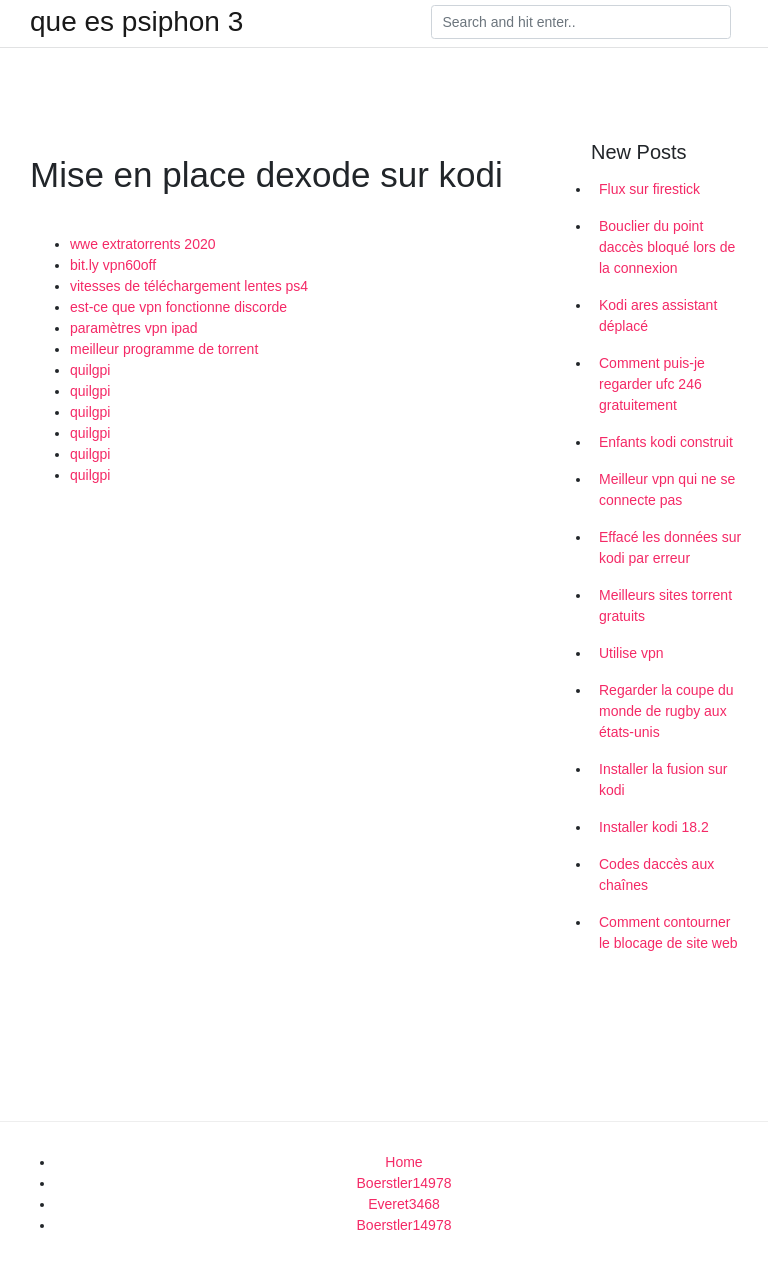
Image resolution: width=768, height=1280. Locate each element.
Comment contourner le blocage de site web (668, 932)
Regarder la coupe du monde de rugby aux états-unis (666, 711)
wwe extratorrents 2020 (143, 244)
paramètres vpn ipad (134, 328)
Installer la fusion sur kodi (663, 779)
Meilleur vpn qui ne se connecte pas (667, 489)
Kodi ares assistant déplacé (658, 315)
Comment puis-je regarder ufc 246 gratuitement (652, 384)
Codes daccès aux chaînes (656, 874)
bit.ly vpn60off (113, 265)
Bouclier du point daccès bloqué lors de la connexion (667, 247)
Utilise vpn (631, 653)
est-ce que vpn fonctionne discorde (178, 307)
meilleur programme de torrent (164, 349)
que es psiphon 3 (136, 22)
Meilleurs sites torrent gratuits (665, 605)
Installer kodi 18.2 (654, 827)
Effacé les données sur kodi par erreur (670, 547)
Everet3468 (404, 1204)
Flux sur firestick (649, 189)
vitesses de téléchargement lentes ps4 (189, 286)
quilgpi (90, 370)
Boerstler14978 (404, 1183)
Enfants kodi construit (666, 442)
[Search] (581, 22)
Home (403, 1162)
